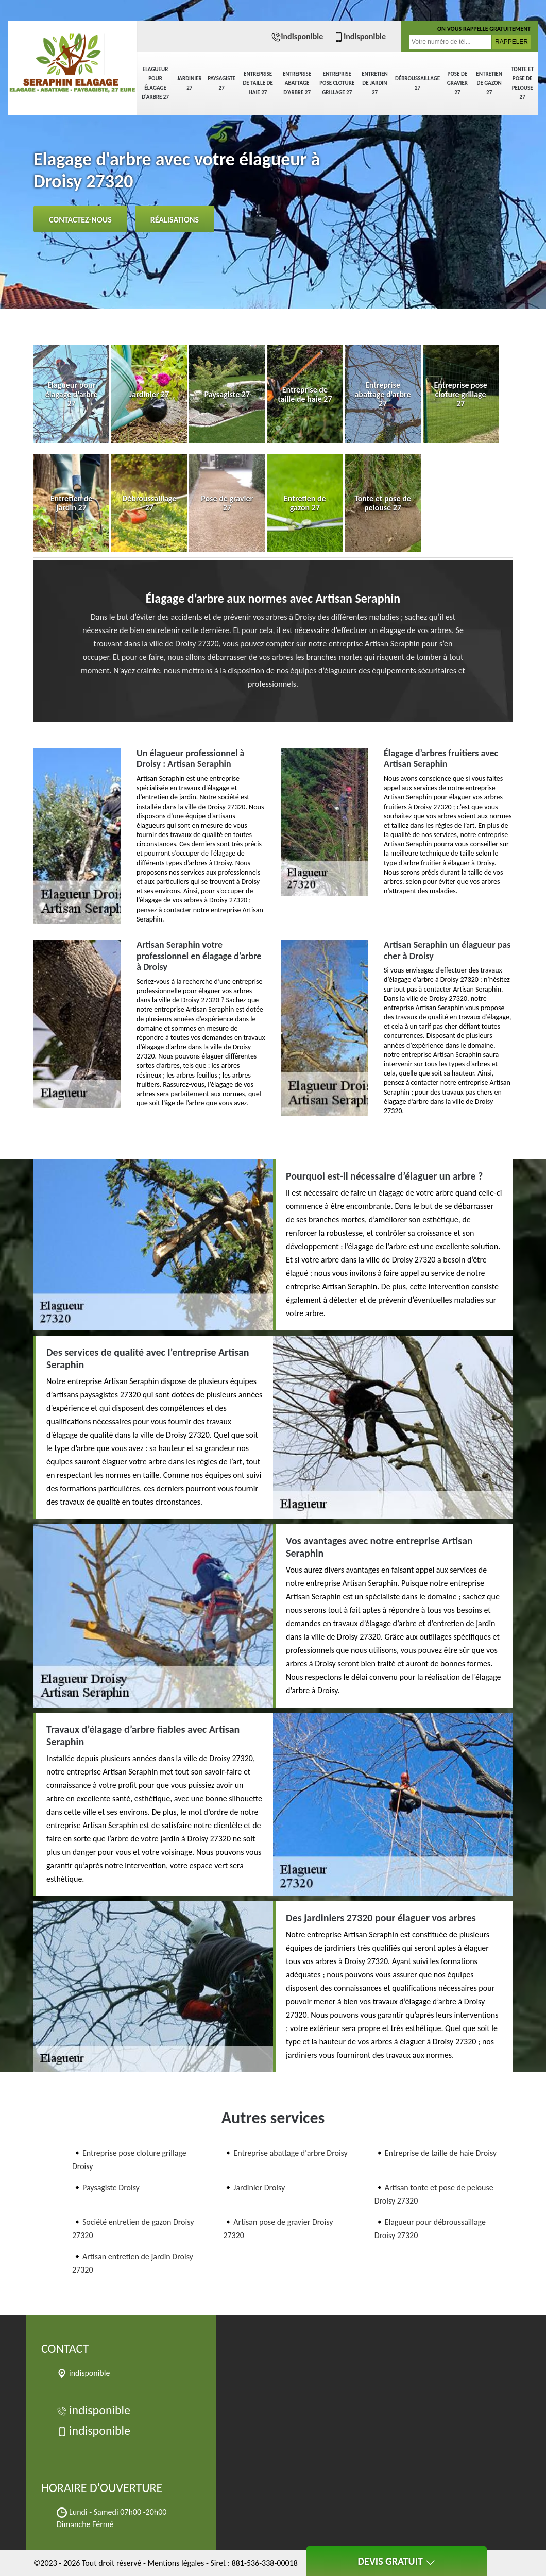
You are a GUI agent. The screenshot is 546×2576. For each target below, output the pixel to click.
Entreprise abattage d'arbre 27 (297, 83)
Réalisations (174, 220)
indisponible (297, 36)
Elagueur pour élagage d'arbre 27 (155, 83)
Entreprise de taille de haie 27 (257, 83)
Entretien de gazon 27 (489, 83)
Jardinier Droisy (259, 2187)
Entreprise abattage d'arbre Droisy (290, 2153)
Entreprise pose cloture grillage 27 (336, 83)
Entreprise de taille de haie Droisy (441, 2153)
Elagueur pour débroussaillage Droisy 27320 (430, 2228)
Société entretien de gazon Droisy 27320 (133, 2228)
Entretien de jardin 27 (375, 83)
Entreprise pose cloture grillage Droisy (129, 2159)
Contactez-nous (80, 220)
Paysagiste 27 (221, 83)
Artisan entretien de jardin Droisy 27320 (132, 2263)
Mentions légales (175, 2563)
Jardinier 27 (189, 83)
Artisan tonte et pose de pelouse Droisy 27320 (433, 2194)
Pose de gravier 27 (457, 83)
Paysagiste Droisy (111, 2187)
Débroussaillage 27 (417, 83)
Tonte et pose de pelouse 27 (522, 83)
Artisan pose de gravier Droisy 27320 (278, 2228)
